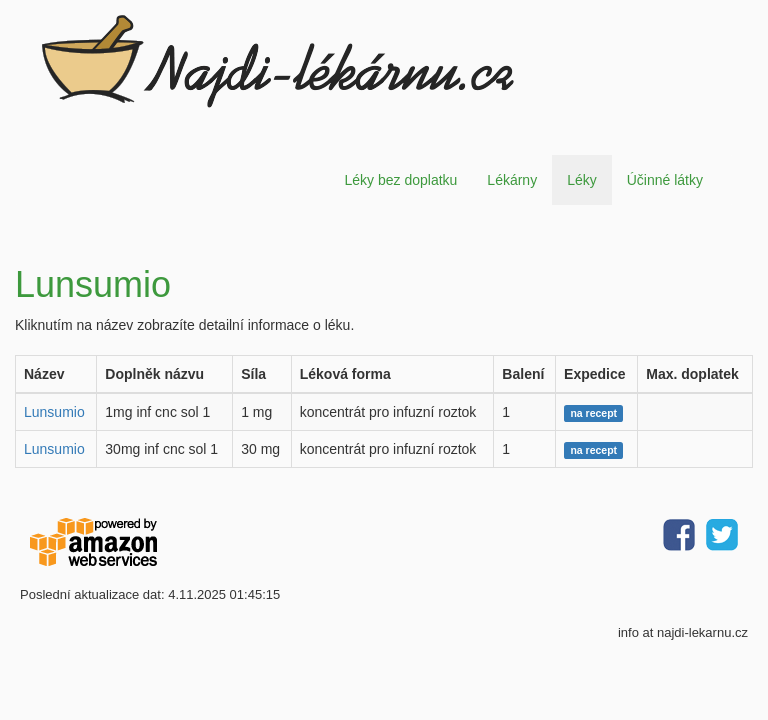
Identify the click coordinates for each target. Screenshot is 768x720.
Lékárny (512, 180)
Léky (582, 180)
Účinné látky (665, 180)
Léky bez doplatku (400, 180)
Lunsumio (54, 412)
